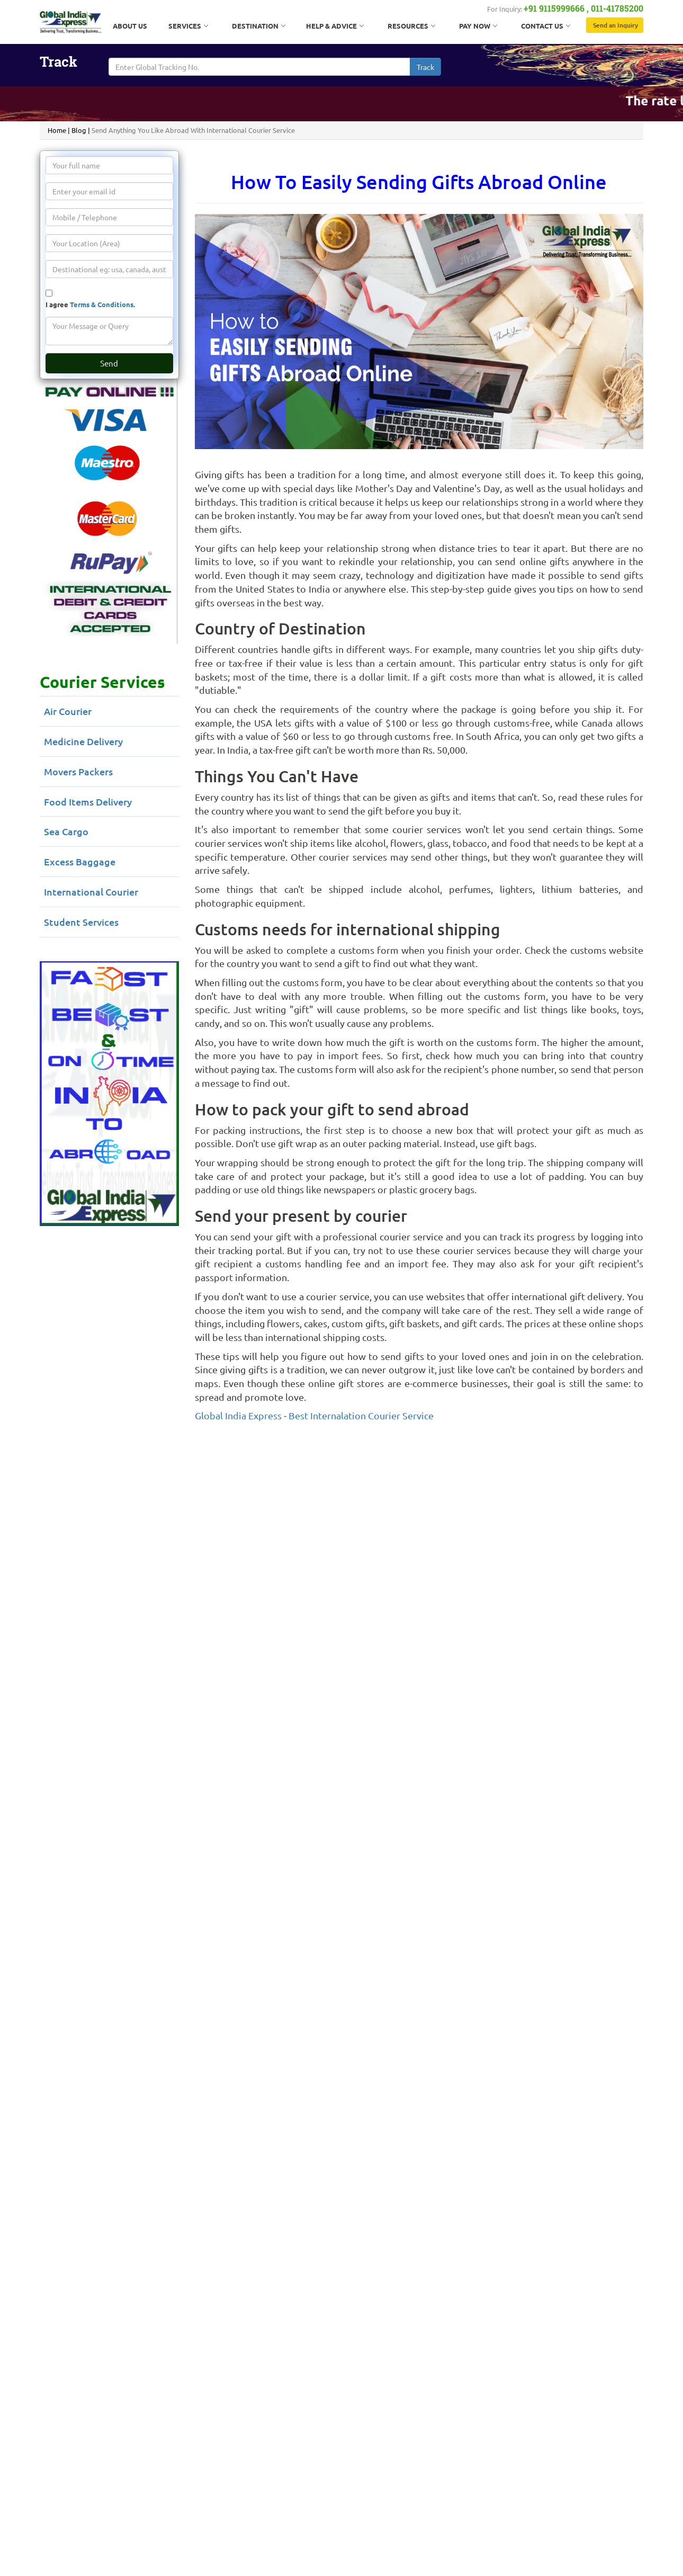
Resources (411, 25)
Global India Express (238, 1415)
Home (57, 130)
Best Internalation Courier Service (361, 1415)
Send (109, 363)
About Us (130, 25)
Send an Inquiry (614, 25)
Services (188, 25)
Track (425, 66)
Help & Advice (334, 25)
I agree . (90, 304)
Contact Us (545, 25)
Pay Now (478, 25)
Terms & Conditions (101, 304)
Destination (258, 25)
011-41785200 (617, 8)
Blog (78, 130)
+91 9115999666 (554, 8)
